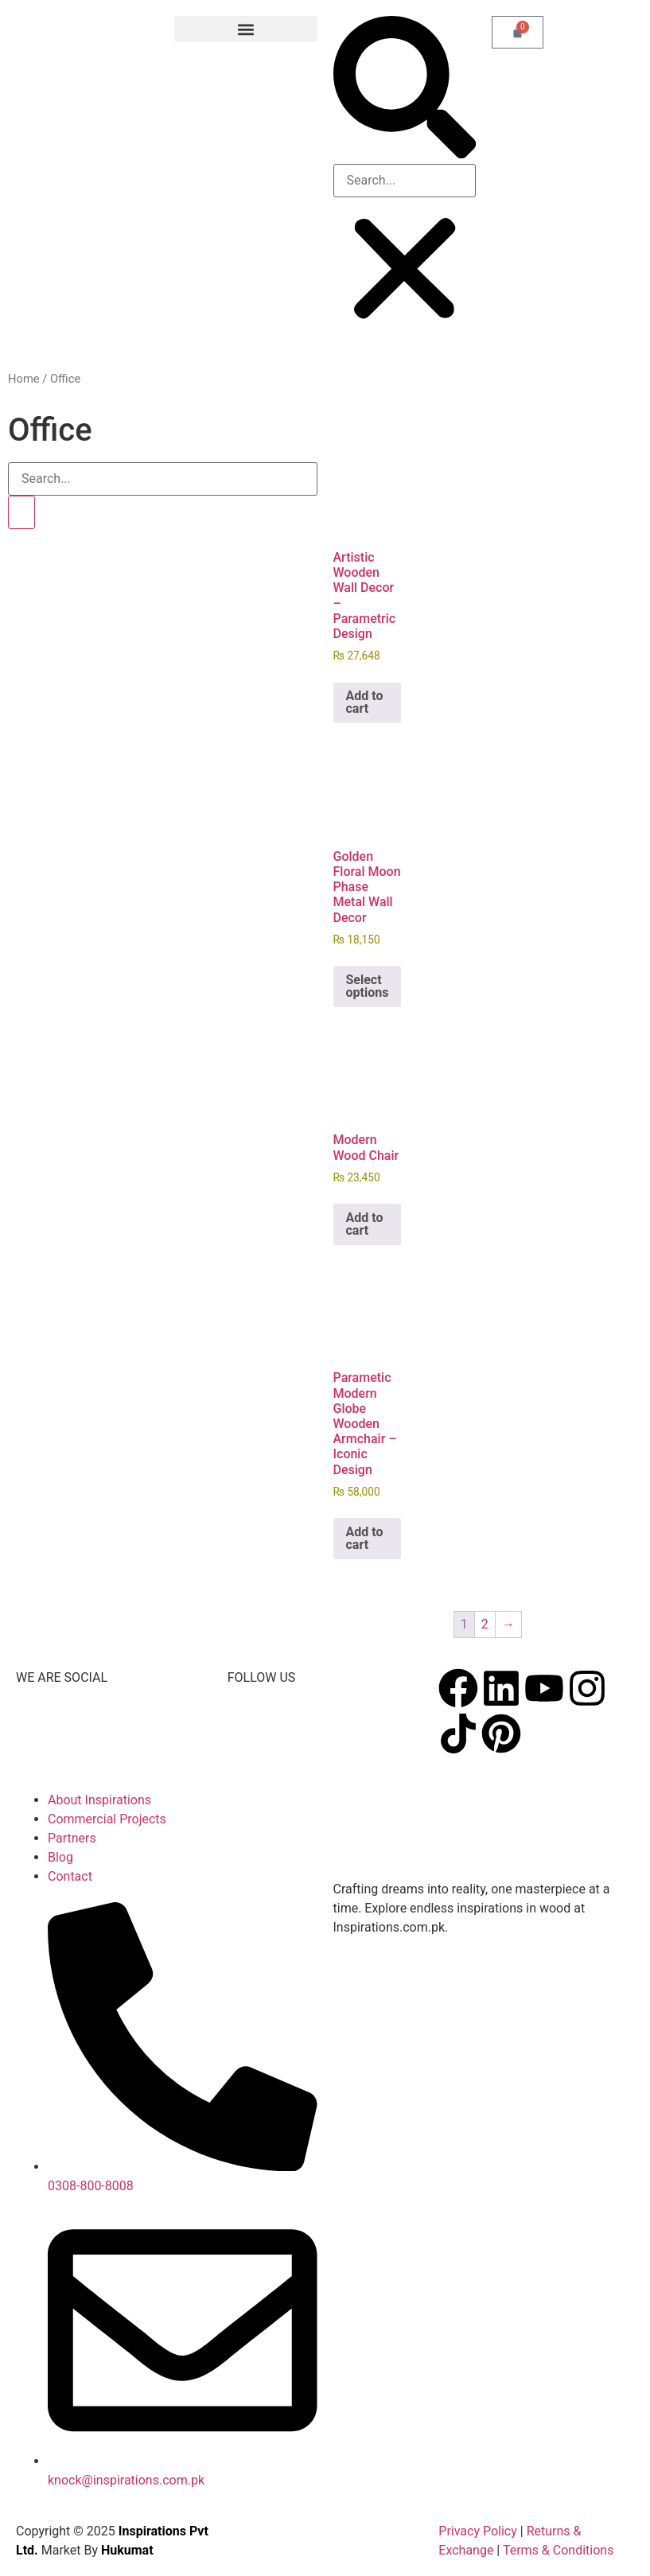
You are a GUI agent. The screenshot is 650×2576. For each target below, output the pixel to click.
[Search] (21, 512)
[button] (245, 29)
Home (24, 379)
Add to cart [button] (364, 702)
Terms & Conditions (560, 2550)
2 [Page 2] (484, 1624)
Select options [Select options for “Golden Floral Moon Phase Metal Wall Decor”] (367, 986)
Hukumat (127, 2550)
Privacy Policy (477, 2531)
